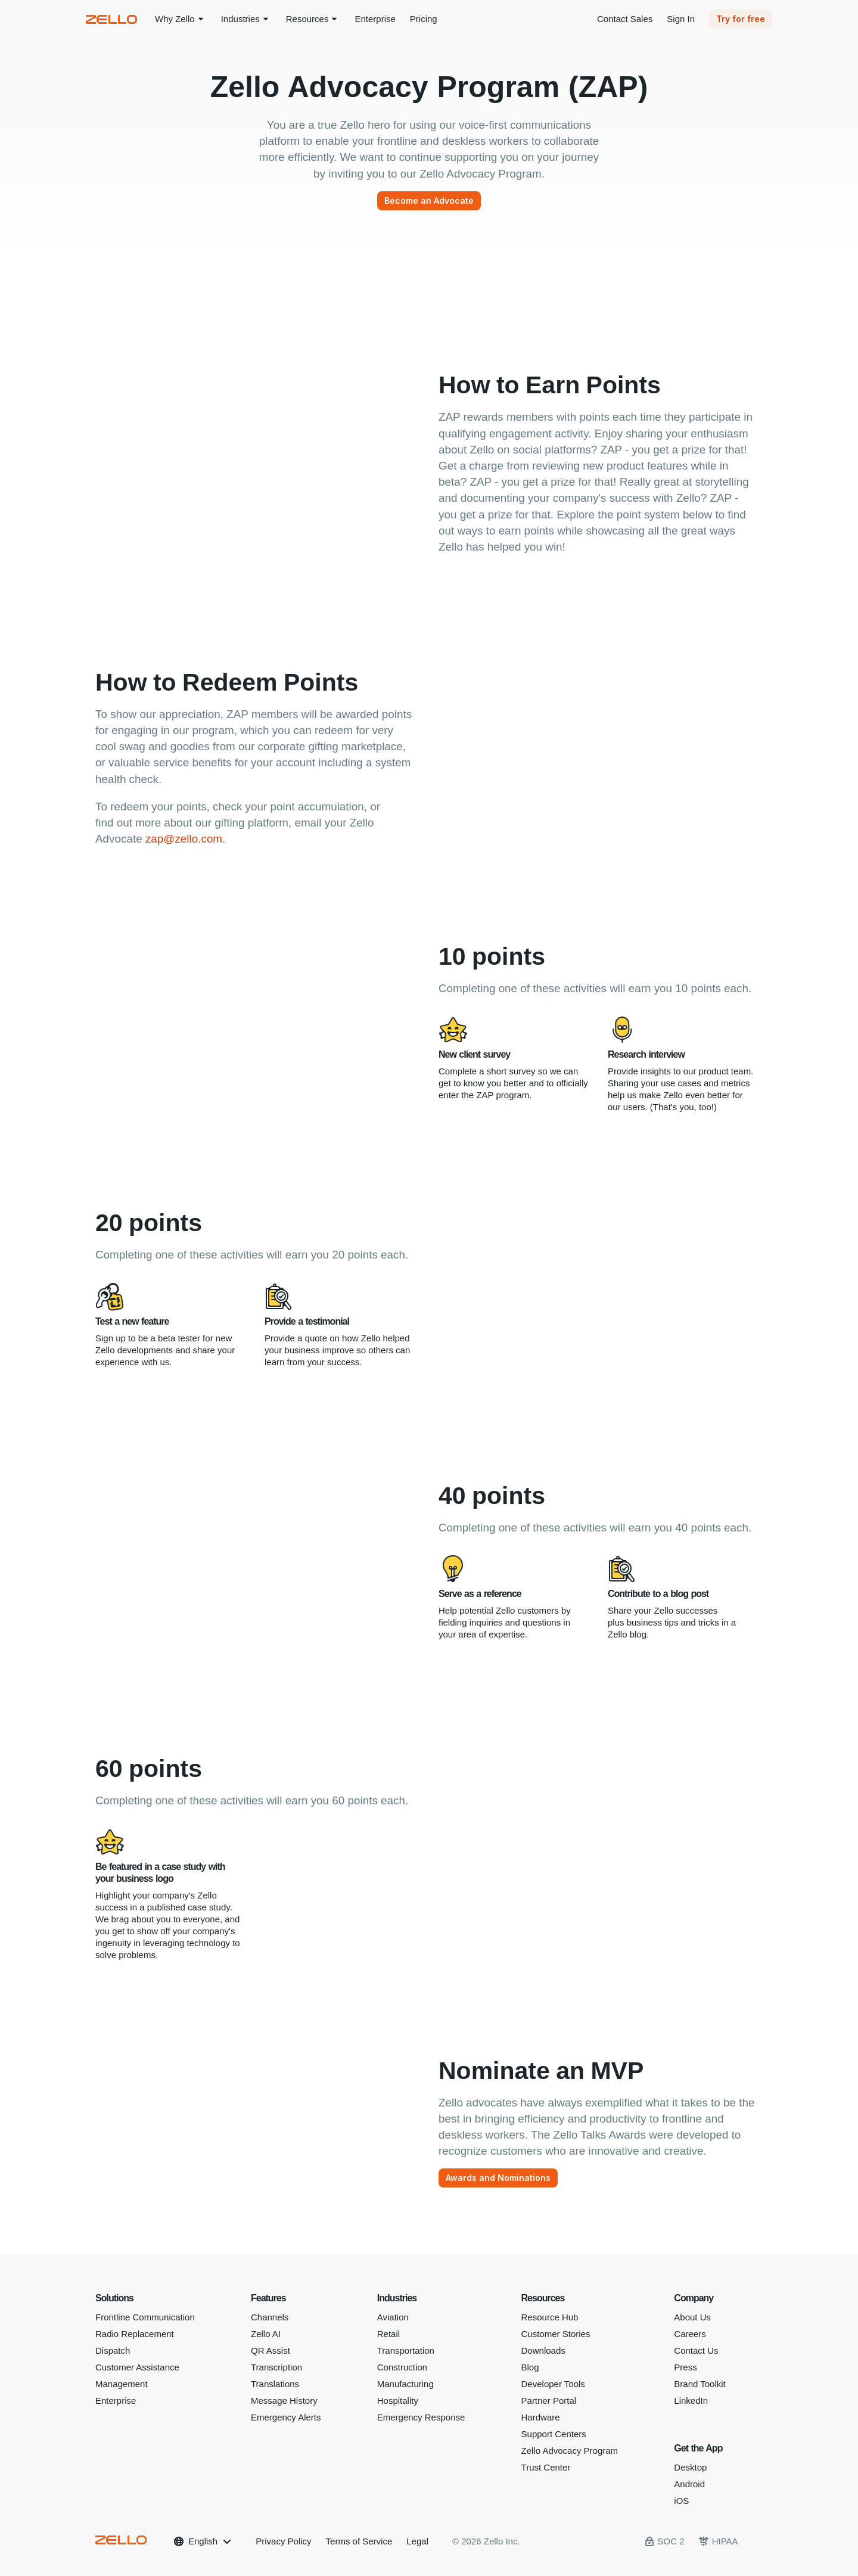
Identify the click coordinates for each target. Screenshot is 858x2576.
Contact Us (696, 2350)
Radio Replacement (134, 2334)
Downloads (543, 2350)
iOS (681, 2501)
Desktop (690, 2467)
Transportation (405, 2350)
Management (121, 2384)
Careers (689, 2334)
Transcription (276, 2367)
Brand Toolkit (699, 2384)
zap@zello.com (183, 838)
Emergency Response (421, 2417)
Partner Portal (549, 2400)
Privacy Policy (283, 2541)
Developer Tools (553, 2384)
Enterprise (115, 2400)
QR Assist (270, 2350)
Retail (388, 2334)
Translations (275, 2384)
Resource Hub (550, 2317)
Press (685, 2367)
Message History (284, 2400)
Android (689, 2484)
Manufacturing (405, 2384)
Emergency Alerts (286, 2417)
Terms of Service (359, 2541)
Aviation (393, 2317)
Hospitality (397, 2400)
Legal (417, 2541)
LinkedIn (691, 2400)
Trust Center (546, 2467)
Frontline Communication (145, 2317)
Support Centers (553, 2434)
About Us (692, 2317)
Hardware (540, 2417)
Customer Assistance (137, 2367)
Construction (402, 2367)
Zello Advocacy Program (569, 2451)
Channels (269, 2317)
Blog (530, 2367)
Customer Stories (555, 2334)
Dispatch (112, 2350)
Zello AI (266, 2334)
